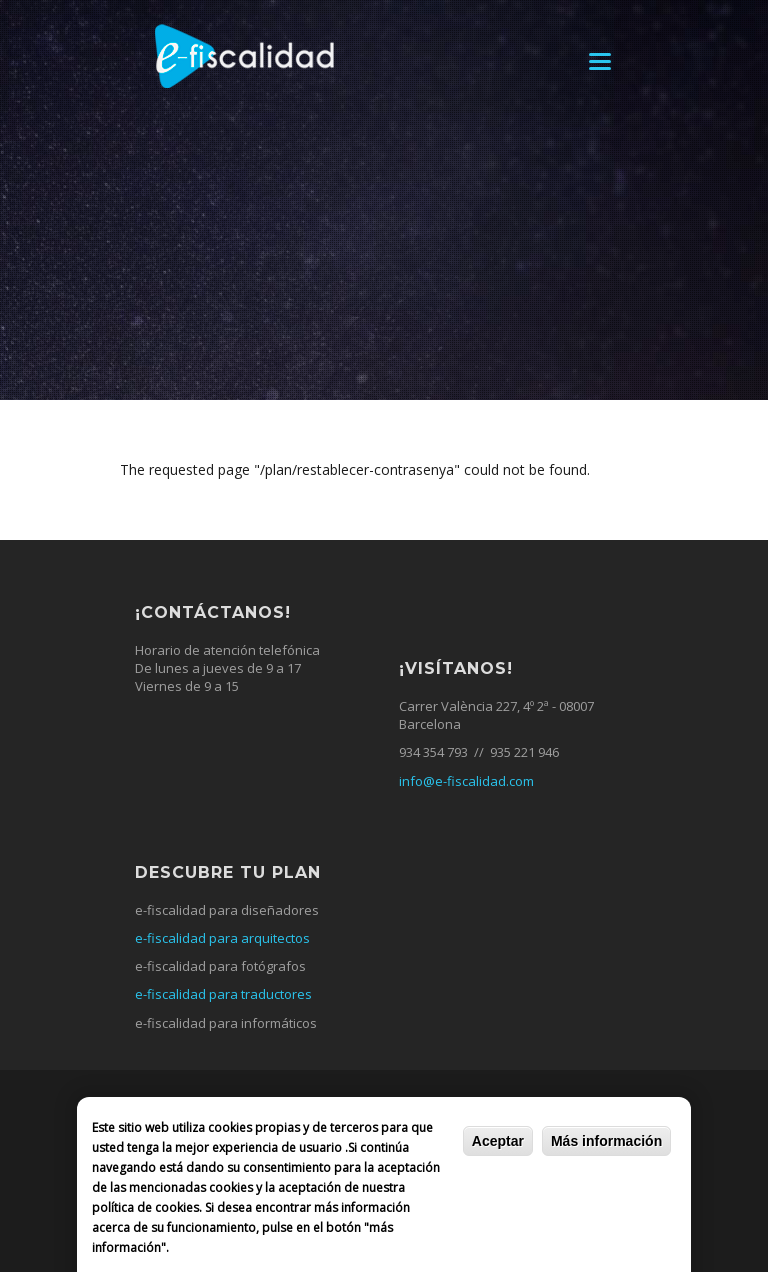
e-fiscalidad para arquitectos (222, 938)
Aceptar (498, 1141)
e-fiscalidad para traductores (223, 994)
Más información (606, 1141)
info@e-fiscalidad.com (466, 781)
